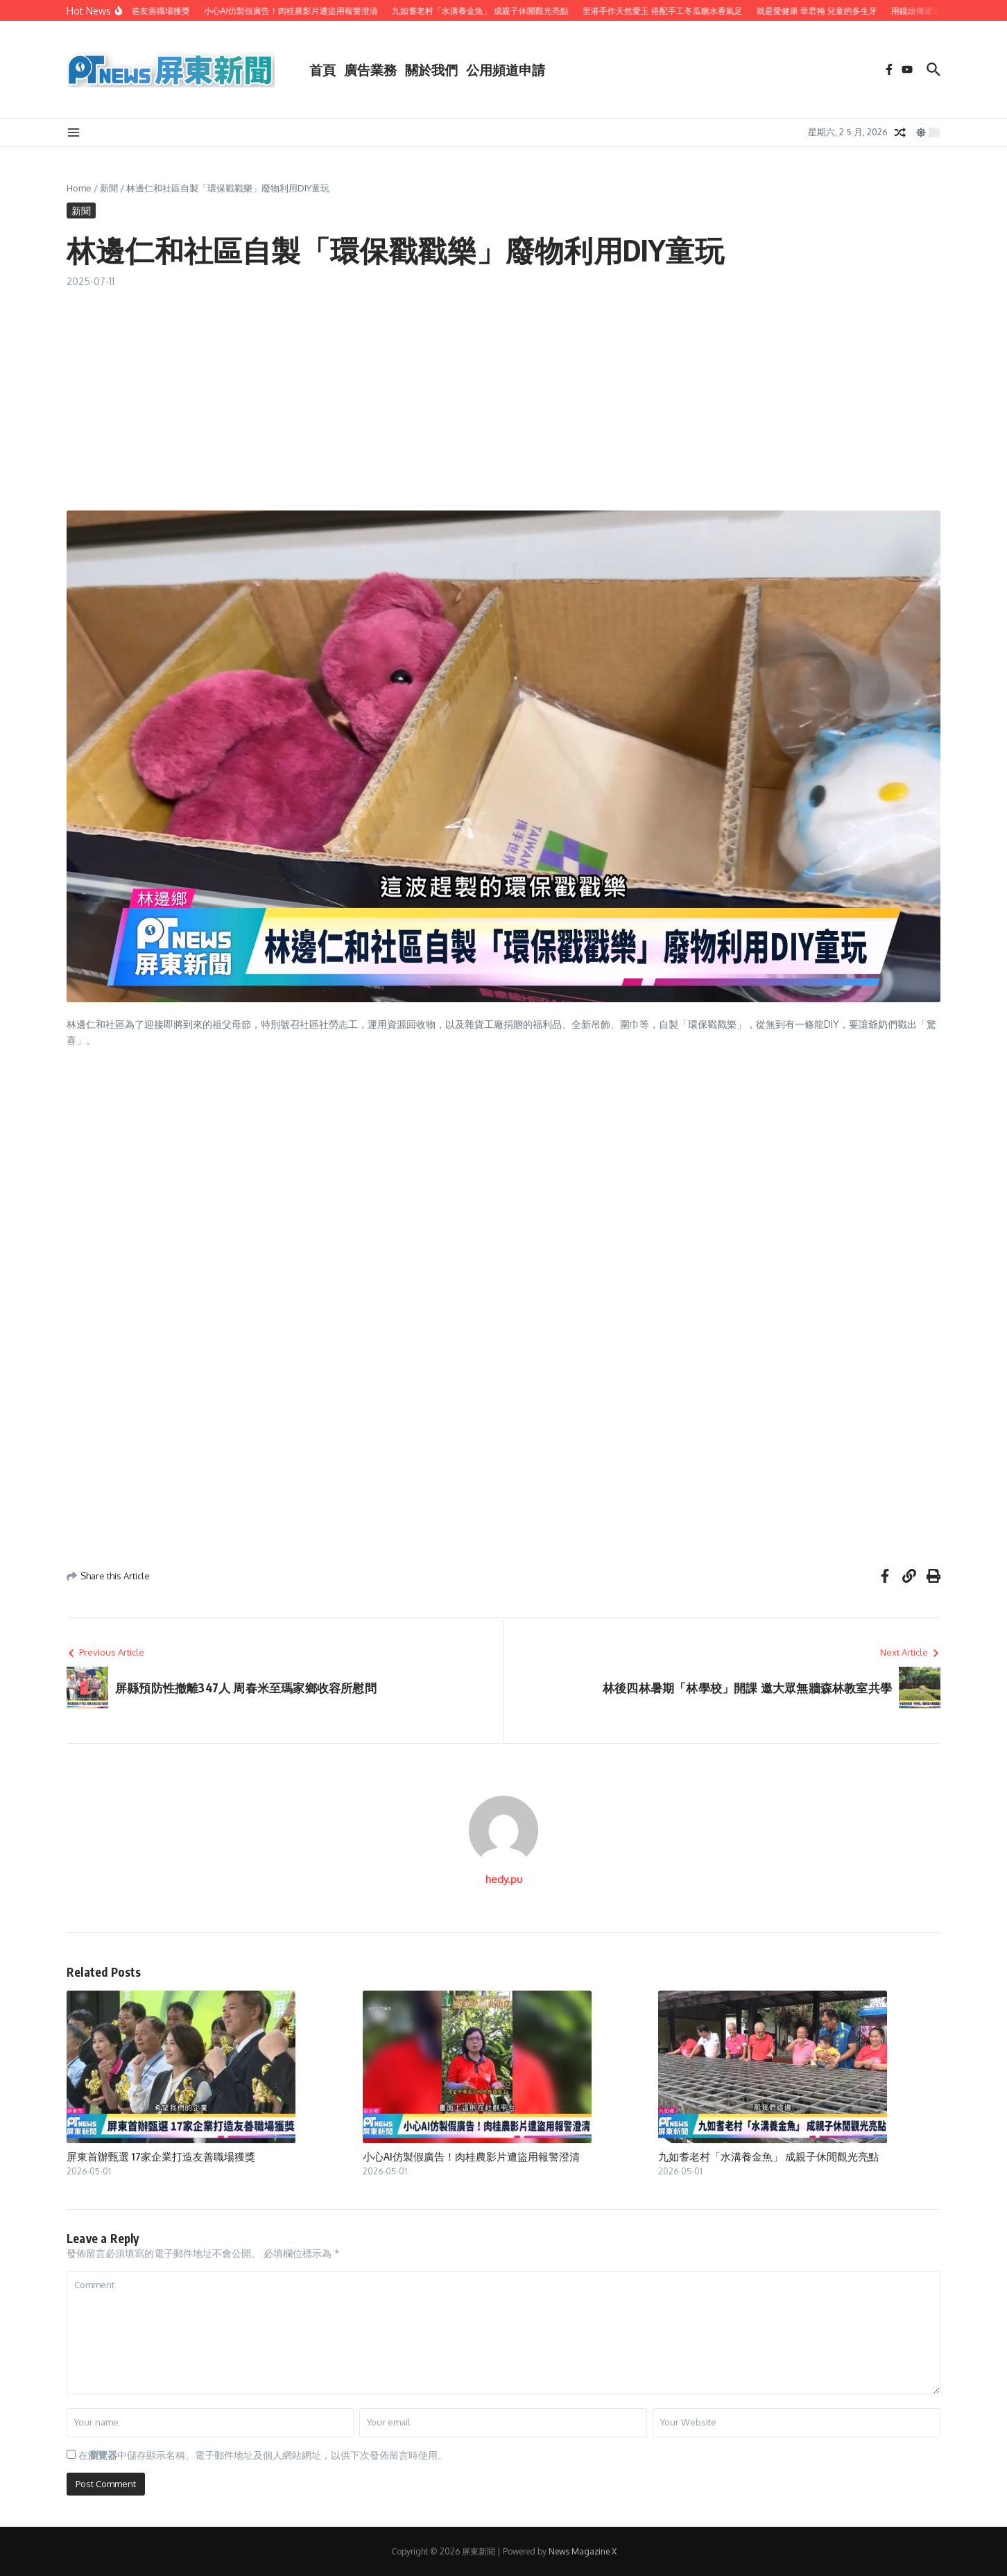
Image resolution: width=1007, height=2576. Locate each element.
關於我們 (431, 69)
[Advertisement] (503, 392)
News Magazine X (583, 2551)
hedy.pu (503, 1879)
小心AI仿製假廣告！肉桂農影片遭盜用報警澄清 (471, 2156)
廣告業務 (370, 69)
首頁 (322, 69)
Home (79, 188)
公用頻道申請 (505, 69)
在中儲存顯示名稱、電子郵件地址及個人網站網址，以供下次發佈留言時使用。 (262, 2455)
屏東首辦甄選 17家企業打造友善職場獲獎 (161, 2156)
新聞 (109, 188)
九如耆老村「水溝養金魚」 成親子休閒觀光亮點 (768, 2156)
